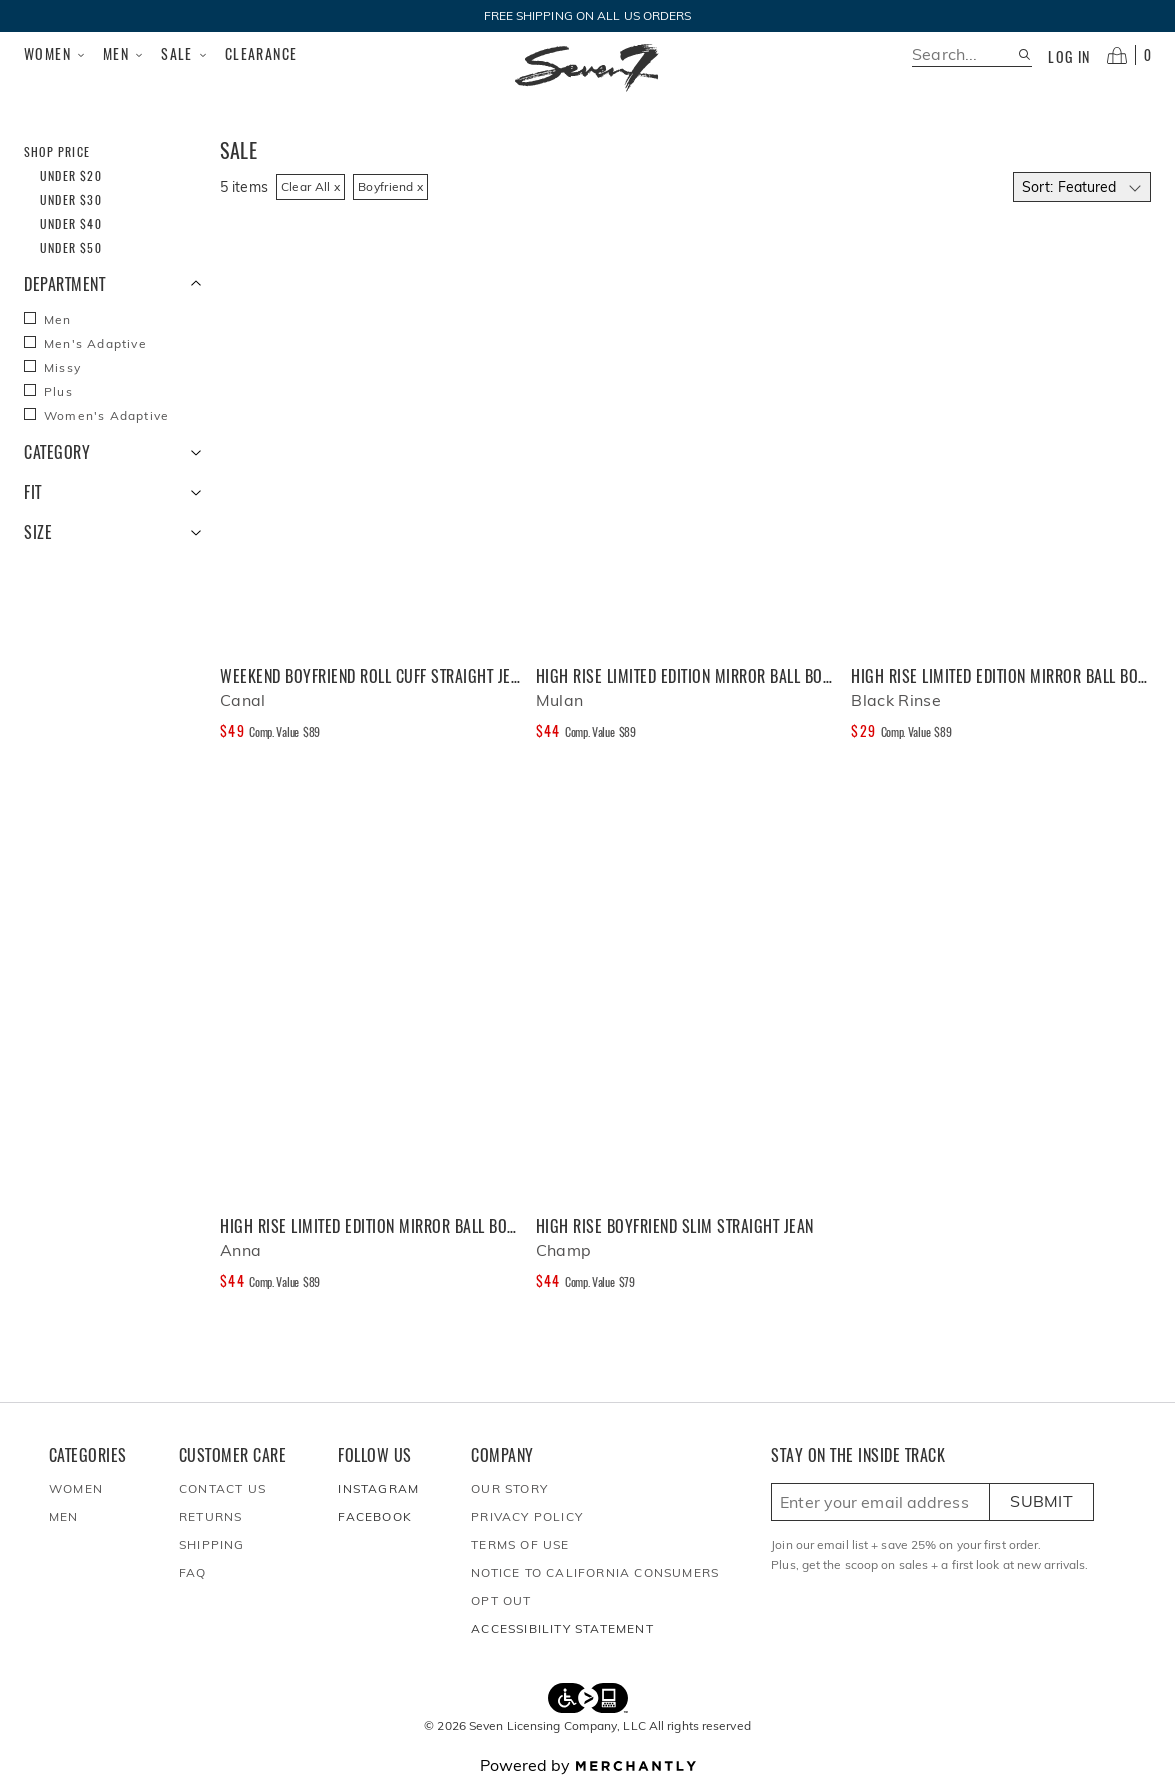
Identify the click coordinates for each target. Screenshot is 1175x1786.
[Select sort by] (1082, 187)
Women (55, 54)
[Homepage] (587, 68)
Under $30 (71, 199)
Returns (210, 1516)
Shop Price (57, 151)
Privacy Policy (527, 1516)
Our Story (509, 1488)
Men (124, 54)
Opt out (501, 1600)
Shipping (212, 1544)
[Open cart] (1129, 55)
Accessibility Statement (562, 1628)
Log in (1069, 57)
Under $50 (71, 247)
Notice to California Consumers (595, 1572)
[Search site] (1024, 54)
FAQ (193, 1572)
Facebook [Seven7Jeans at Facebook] (375, 1516)
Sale (185, 54)
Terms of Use (520, 1544)
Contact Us (222, 1488)
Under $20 (71, 175)
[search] (964, 54)
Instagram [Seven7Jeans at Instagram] (378, 1488)
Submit (1041, 1501)
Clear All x (310, 186)
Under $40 (71, 223)
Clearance (261, 53)
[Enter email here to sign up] (880, 1502)
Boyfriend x (390, 186)
